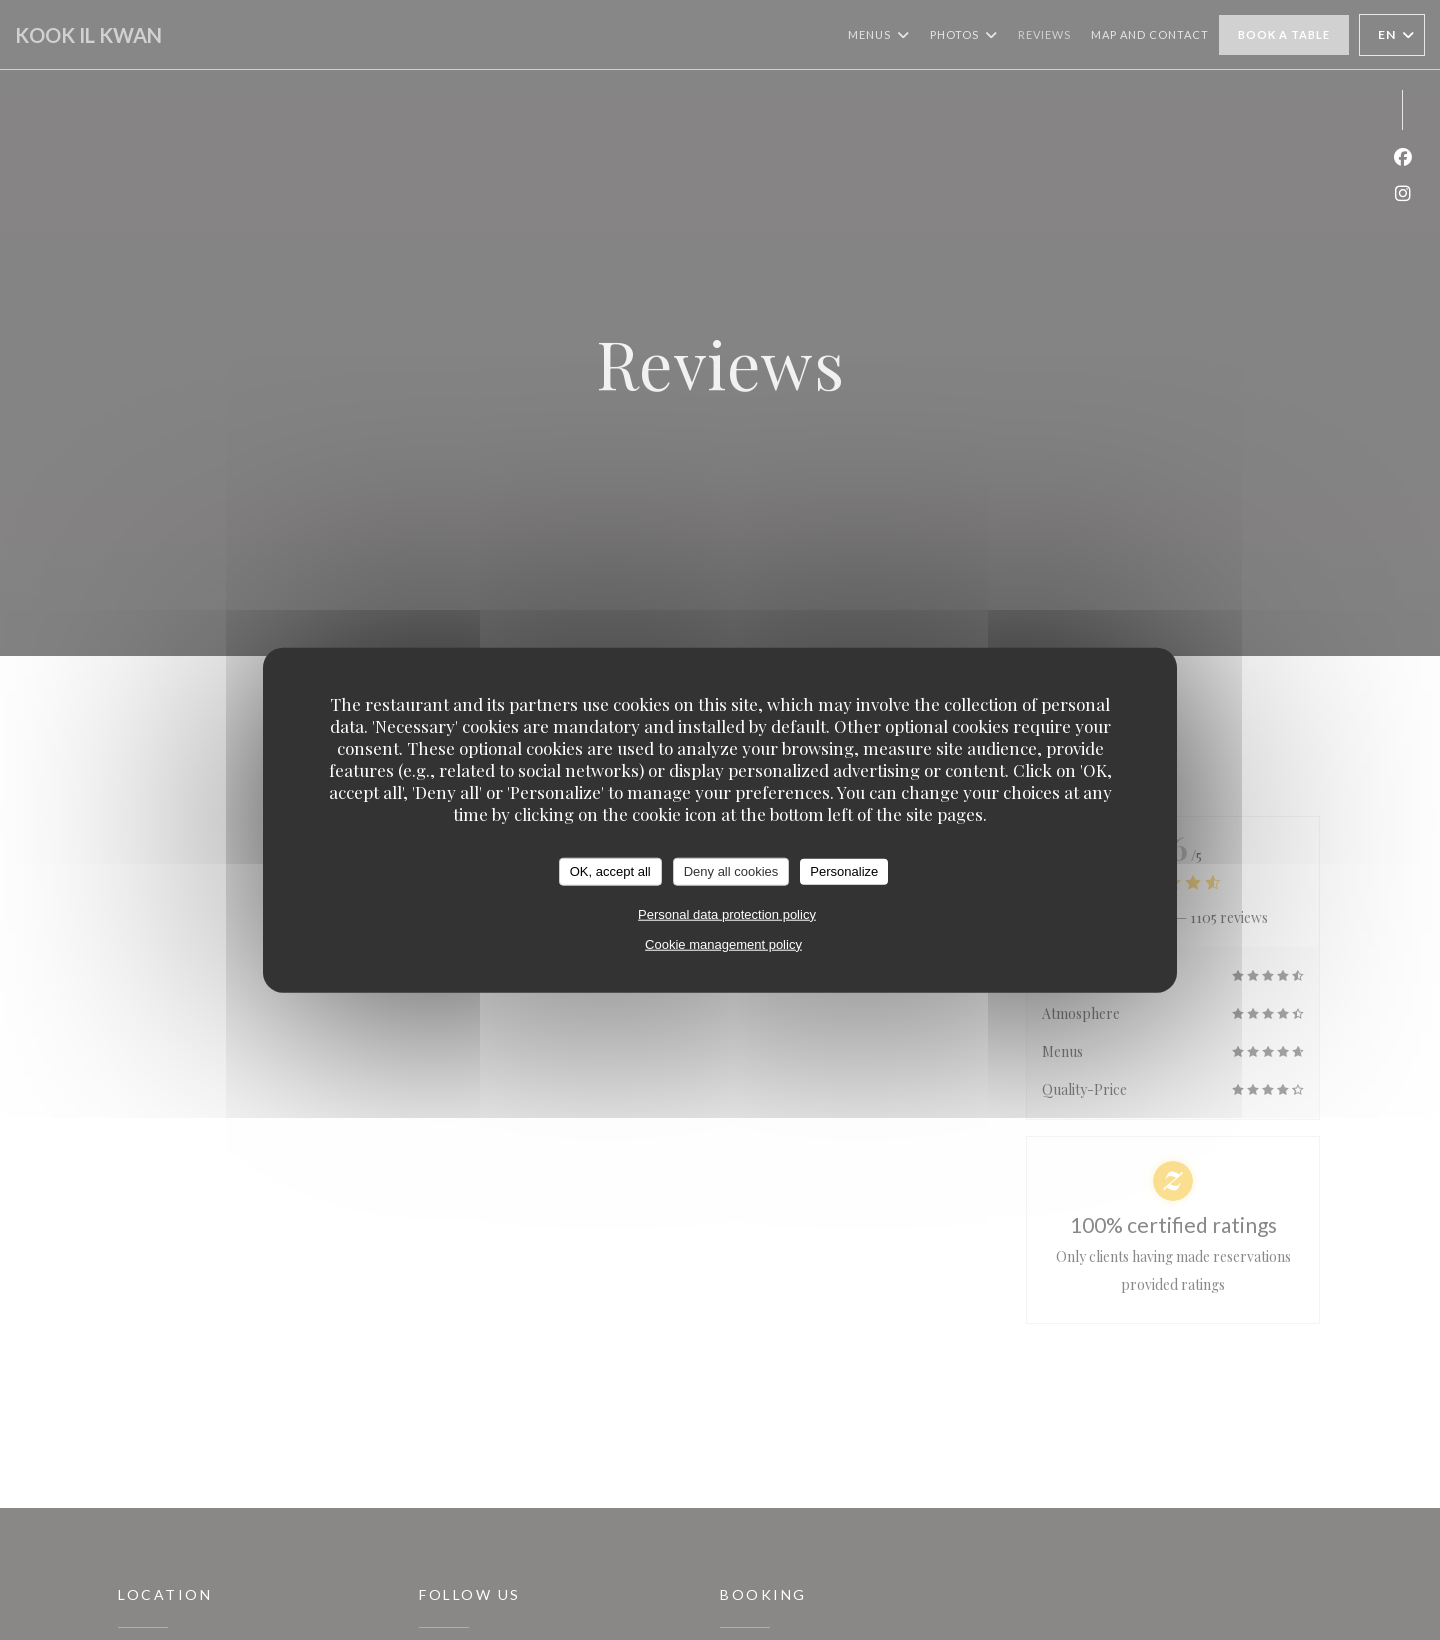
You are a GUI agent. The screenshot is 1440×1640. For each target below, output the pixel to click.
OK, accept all (610, 871)
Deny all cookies (731, 871)
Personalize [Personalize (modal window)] (844, 871)
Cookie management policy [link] (723, 943)
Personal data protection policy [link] (727, 913)
